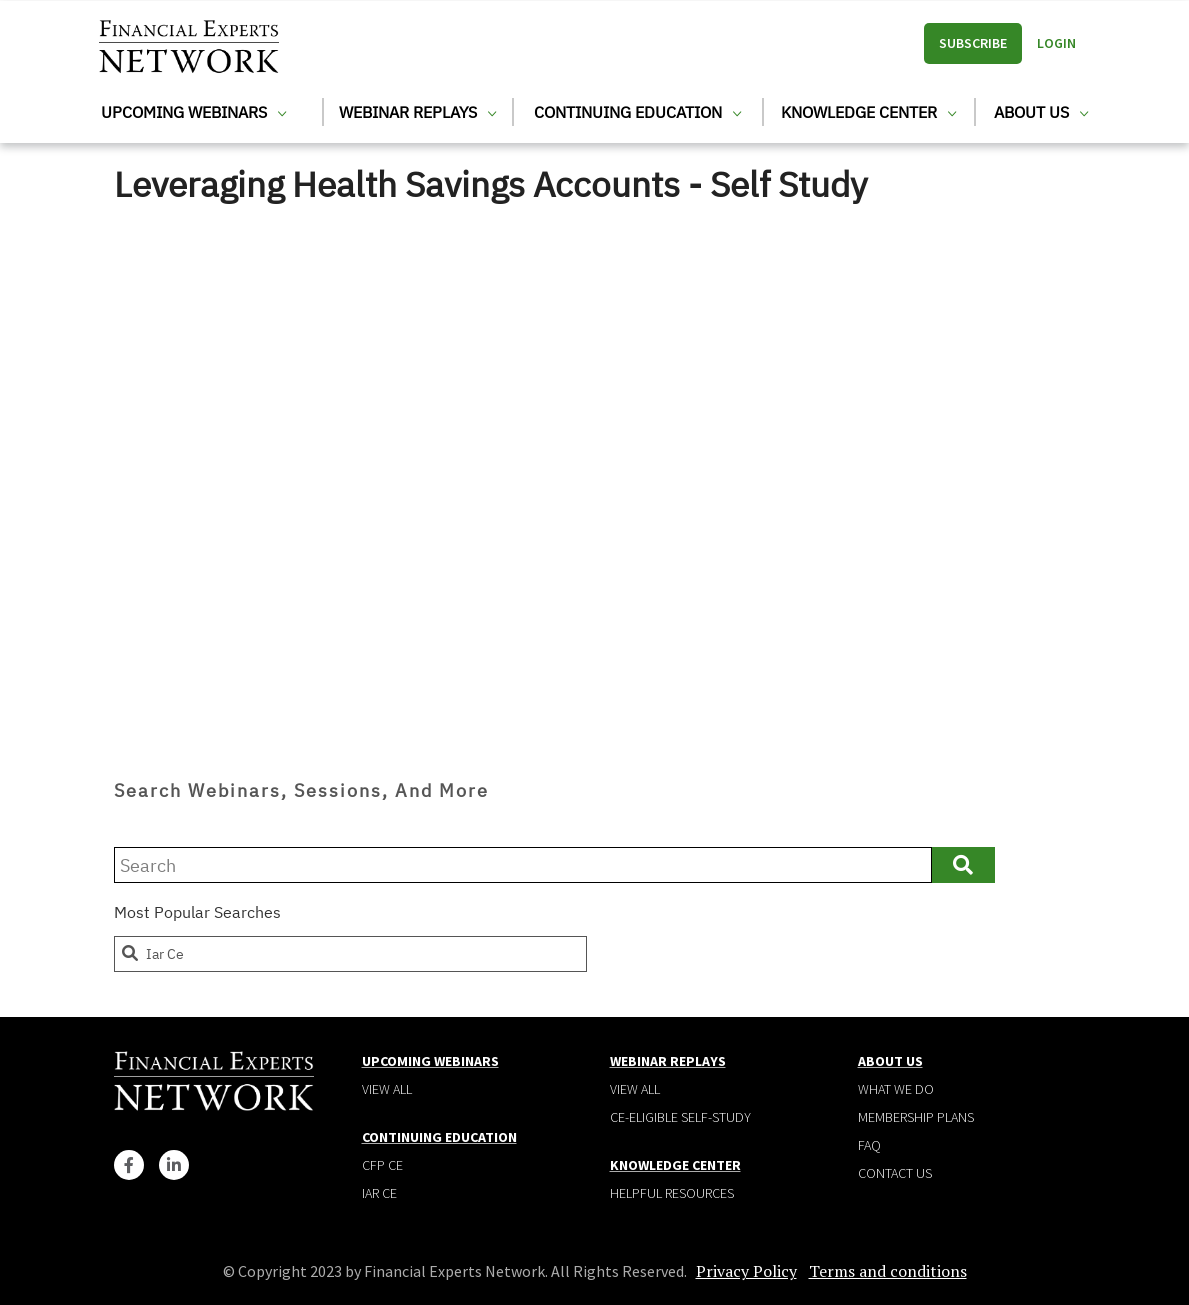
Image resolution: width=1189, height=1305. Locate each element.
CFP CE (382, 1165)
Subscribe (973, 43)
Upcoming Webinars (193, 112)
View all (387, 1089)
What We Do (896, 1089)
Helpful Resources (672, 1193)
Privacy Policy (746, 1271)
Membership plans (916, 1117)
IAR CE (379, 1193)
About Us (1041, 112)
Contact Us (895, 1173)
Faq (869, 1145)
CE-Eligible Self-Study (680, 1117)
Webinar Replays (417, 112)
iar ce (152, 954)
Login (1056, 43)
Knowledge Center (868, 112)
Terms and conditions (888, 1271)
